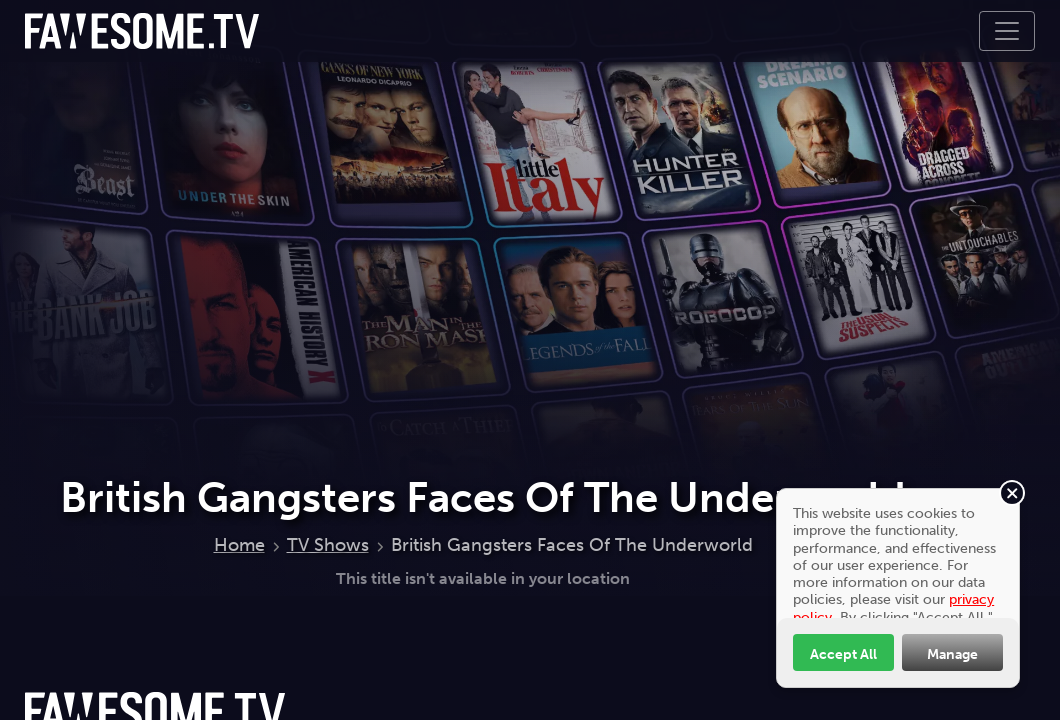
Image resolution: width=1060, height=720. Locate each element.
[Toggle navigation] (1007, 31)
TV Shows (328, 545)
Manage (952, 654)
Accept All (843, 654)
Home (239, 545)
